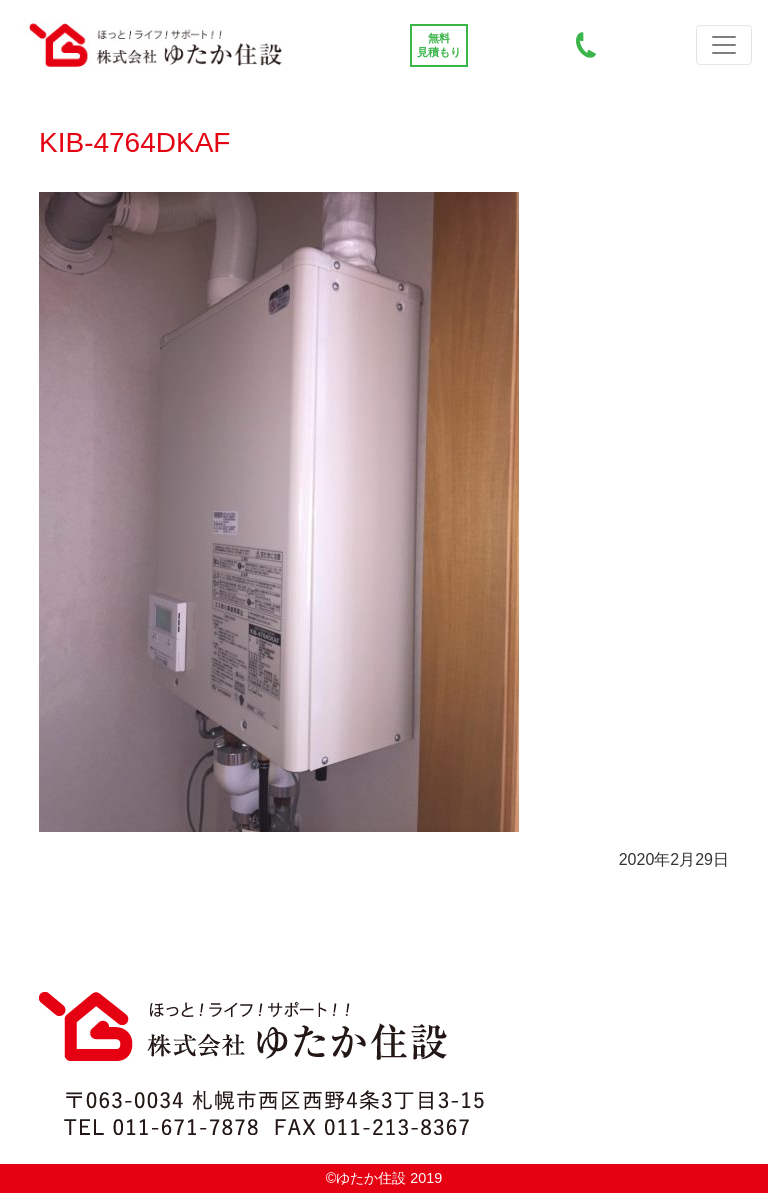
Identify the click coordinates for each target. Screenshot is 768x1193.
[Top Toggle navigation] (724, 45)
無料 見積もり (439, 45)
